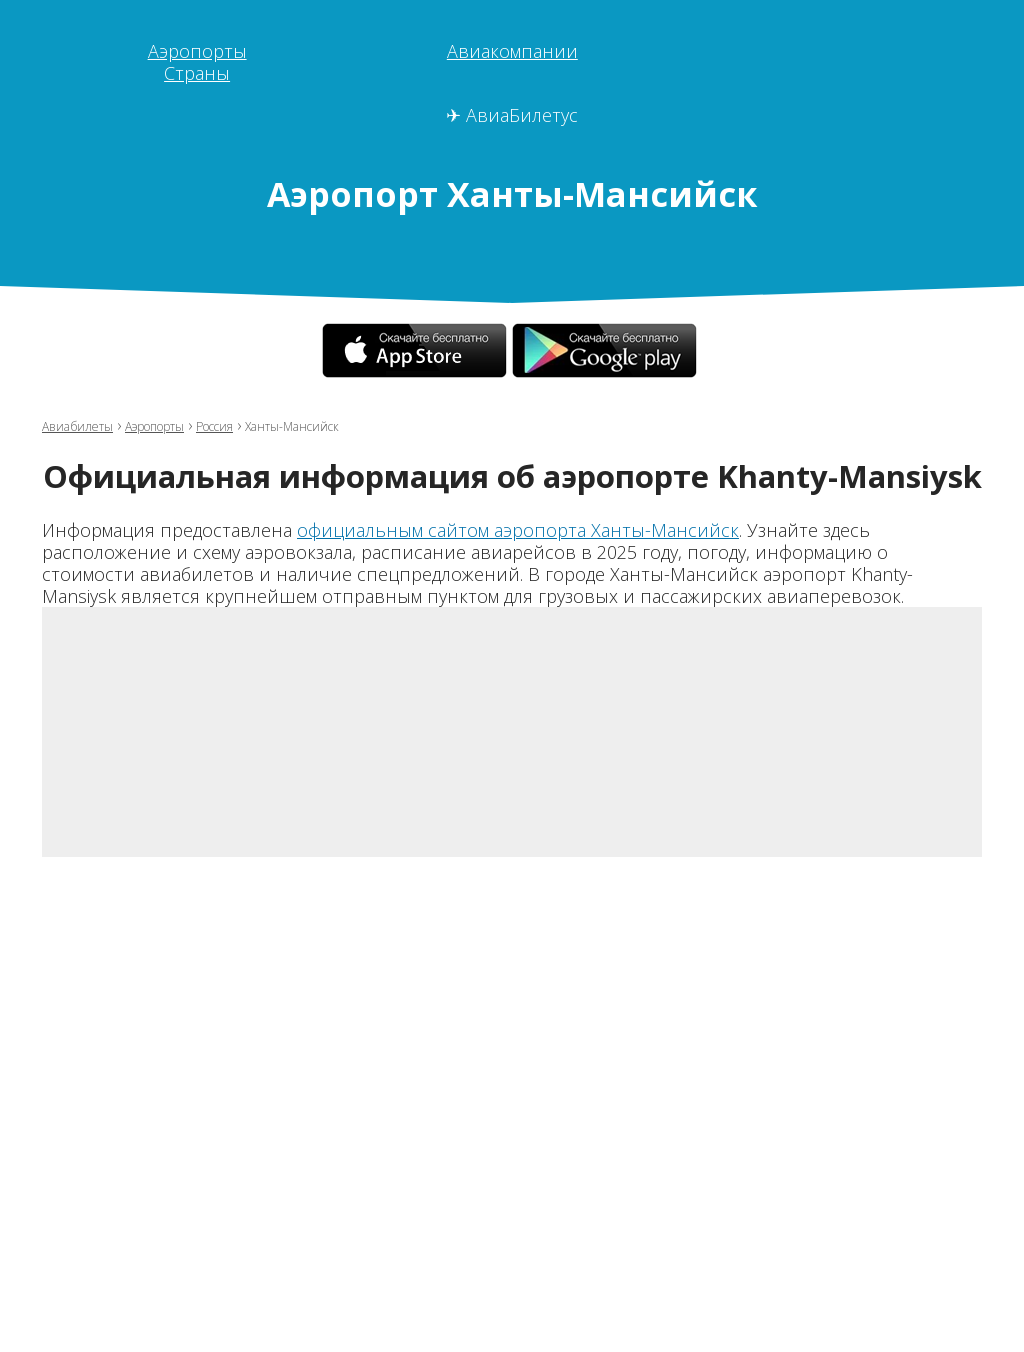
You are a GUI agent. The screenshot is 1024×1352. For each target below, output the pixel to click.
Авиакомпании (512, 51)
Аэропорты (197, 51)
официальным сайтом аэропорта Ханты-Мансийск (518, 530)
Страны (197, 73)
